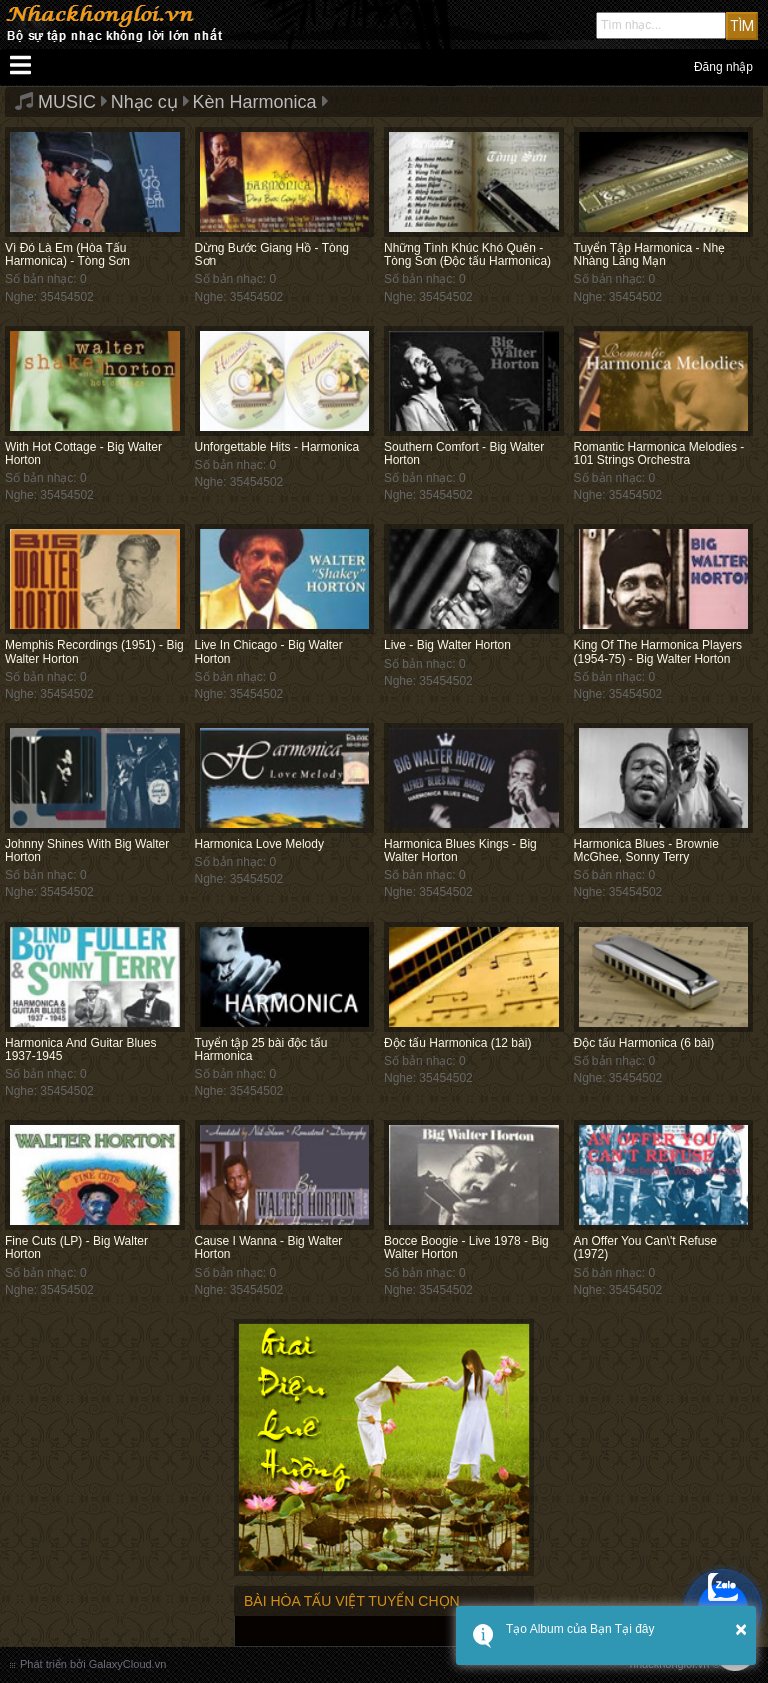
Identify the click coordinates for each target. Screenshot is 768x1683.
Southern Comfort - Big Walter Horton (464, 453)
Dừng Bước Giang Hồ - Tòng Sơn (272, 254)
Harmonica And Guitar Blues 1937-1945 (80, 1049)
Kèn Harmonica (255, 102)
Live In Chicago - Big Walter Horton (269, 651)
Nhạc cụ (144, 102)
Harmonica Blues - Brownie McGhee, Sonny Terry (646, 850)
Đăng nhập (723, 67)
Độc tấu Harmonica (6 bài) (644, 1043)
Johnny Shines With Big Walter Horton (87, 850)
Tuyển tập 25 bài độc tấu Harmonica (261, 1049)
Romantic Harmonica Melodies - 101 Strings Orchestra (659, 453)
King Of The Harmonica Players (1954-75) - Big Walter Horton (658, 651)
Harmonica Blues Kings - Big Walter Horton (460, 850)
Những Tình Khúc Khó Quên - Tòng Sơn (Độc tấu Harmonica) (467, 254)
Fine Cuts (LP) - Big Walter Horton (76, 1247)
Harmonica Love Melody (259, 844)
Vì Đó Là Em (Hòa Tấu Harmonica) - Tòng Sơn (67, 254)
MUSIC (67, 102)
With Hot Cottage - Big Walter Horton (83, 453)
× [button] (741, 1629)
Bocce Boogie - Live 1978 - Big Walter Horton (466, 1247)
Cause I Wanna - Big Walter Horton (269, 1247)
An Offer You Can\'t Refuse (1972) (646, 1247)
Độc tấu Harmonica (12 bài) (457, 1043)
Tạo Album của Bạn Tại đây (580, 1629)
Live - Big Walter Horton (447, 645)
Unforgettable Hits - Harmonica (277, 447)
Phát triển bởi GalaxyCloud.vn (93, 1664)
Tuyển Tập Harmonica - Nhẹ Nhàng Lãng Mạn (650, 254)
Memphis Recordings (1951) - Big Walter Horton (94, 651)
